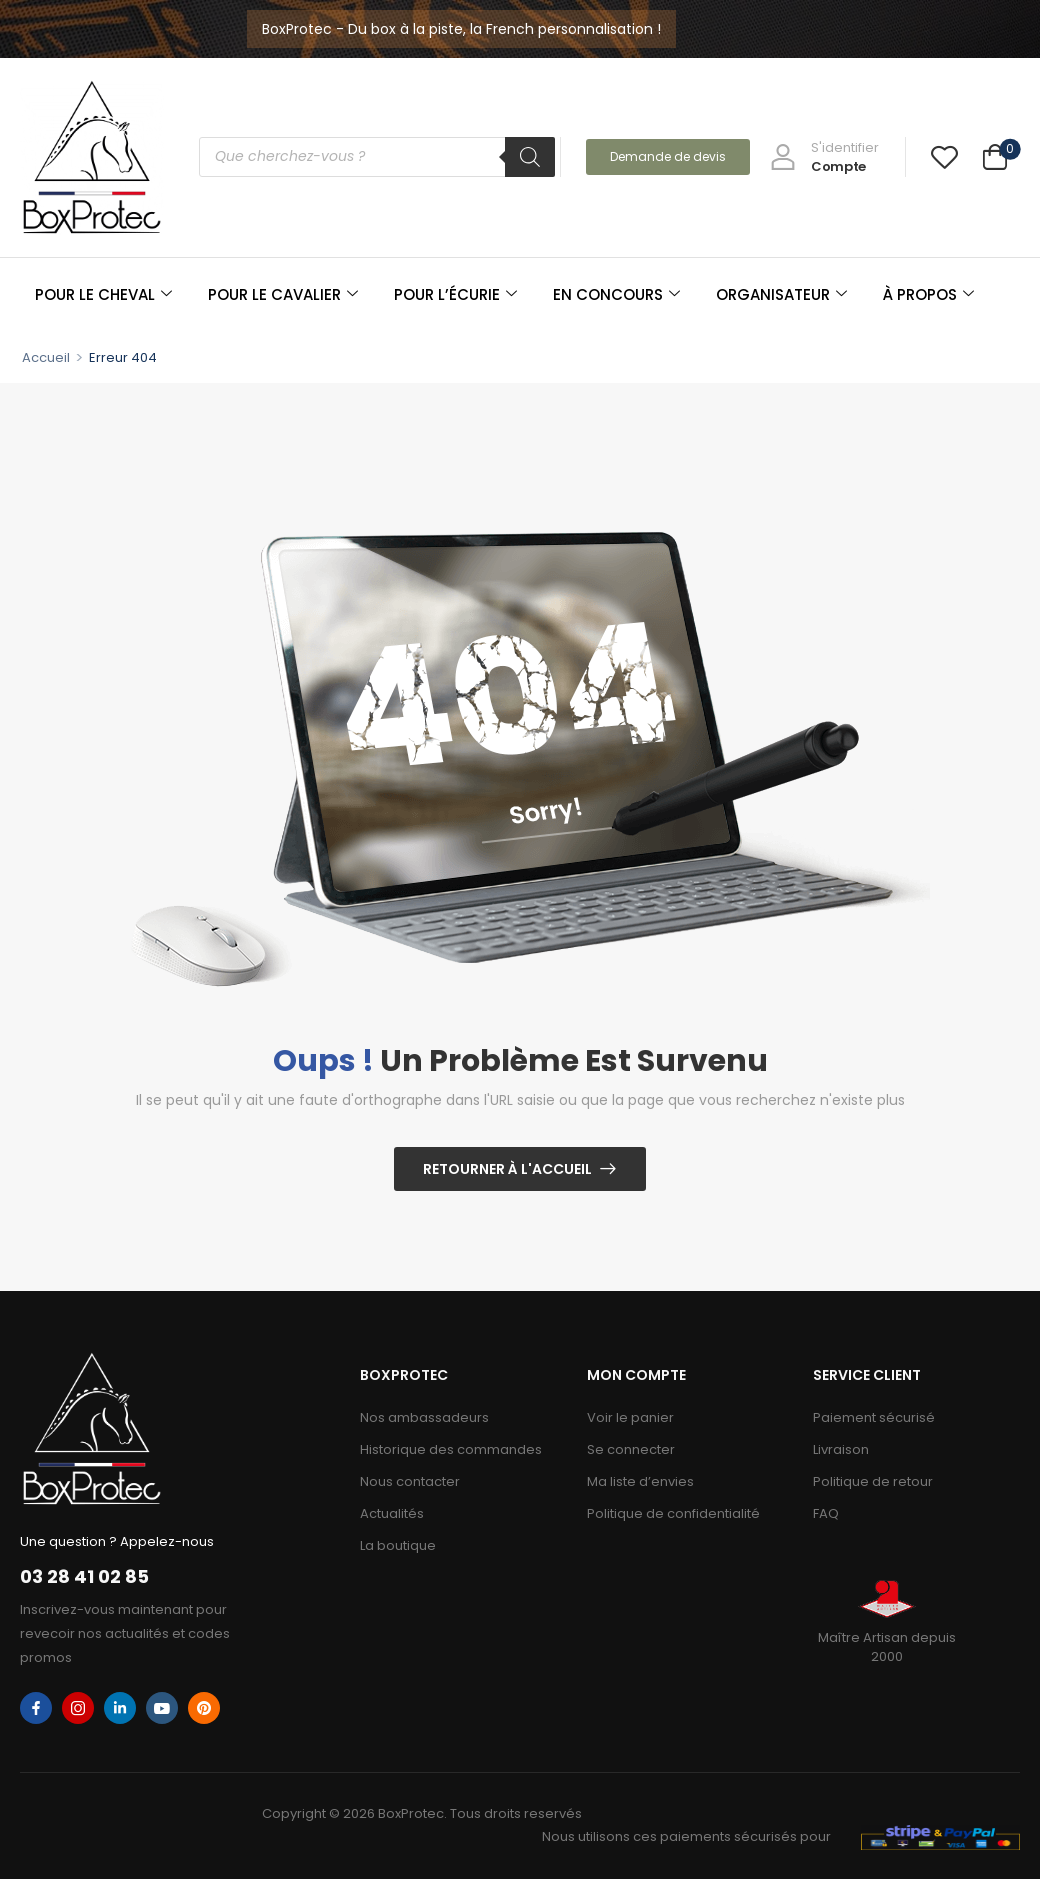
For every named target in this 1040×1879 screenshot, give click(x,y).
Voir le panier (630, 1417)
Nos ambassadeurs (424, 1417)
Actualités (392, 1513)
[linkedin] (120, 1708)
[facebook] (36, 1708)
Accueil (46, 357)
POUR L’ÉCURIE (455, 294)
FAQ (826, 1513)
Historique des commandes (451, 1449)
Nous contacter (410, 1481)
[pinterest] (204, 1708)
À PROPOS (928, 294)
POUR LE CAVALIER (283, 294)
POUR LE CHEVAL (103, 294)
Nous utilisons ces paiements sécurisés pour (686, 1836)
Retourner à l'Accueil (507, 1169)
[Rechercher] (530, 157)
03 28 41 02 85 (84, 1576)
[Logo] (92, 156)
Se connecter (631, 1449)
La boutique (398, 1545)
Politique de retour (873, 1481)
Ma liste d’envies (640, 1481)
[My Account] (824, 157)
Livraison (841, 1449)
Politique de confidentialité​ (673, 1513)
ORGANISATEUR (781, 294)
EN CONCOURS (616, 294)
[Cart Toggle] (995, 159)
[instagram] (78, 1708)
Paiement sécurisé (874, 1417)
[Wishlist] (944, 156)
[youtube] (162, 1708)
